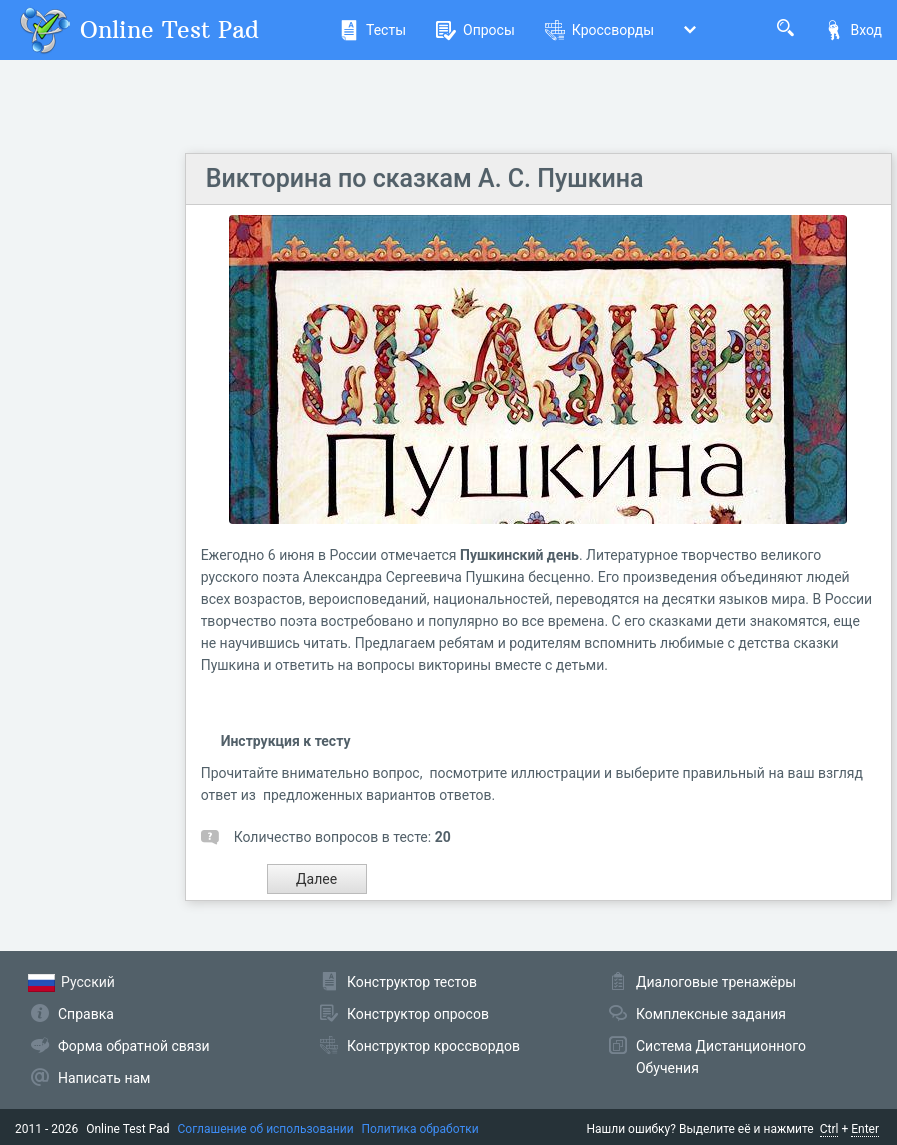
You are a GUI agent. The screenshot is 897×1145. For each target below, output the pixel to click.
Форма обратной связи (134, 1046)
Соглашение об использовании (266, 1129)
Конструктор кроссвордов (433, 1046)
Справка (86, 1014)
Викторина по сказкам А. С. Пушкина (425, 178)
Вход (853, 30)
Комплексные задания (711, 1014)
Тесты (372, 30)
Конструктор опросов (418, 1014)
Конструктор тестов (412, 982)
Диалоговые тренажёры (716, 982)
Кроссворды (599, 30)
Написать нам (104, 1078)
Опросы (475, 30)
